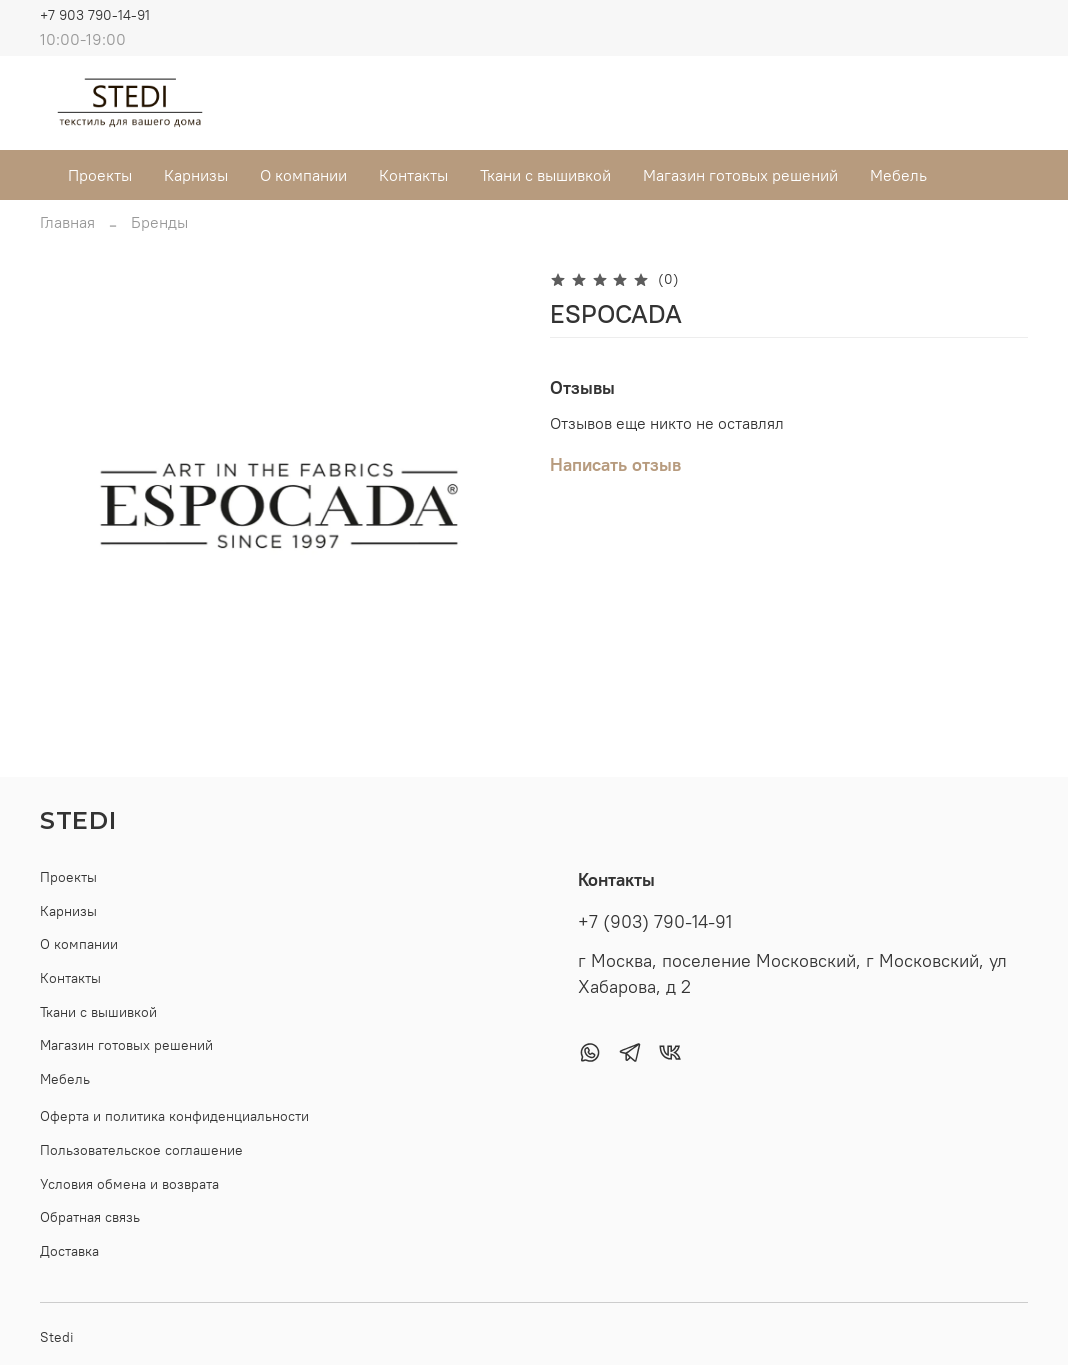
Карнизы (196, 175)
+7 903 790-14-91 (95, 15)
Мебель (898, 175)
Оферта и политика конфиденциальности (174, 1116)
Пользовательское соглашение (141, 1150)
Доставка (69, 1251)
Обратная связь (90, 1217)
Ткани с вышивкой (545, 175)
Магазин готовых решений (740, 175)
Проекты (100, 175)
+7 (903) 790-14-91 (655, 922)
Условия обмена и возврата (129, 1184)
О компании (303, 175)
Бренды (159, 222)
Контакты (413, 175)
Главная (67, 222)
